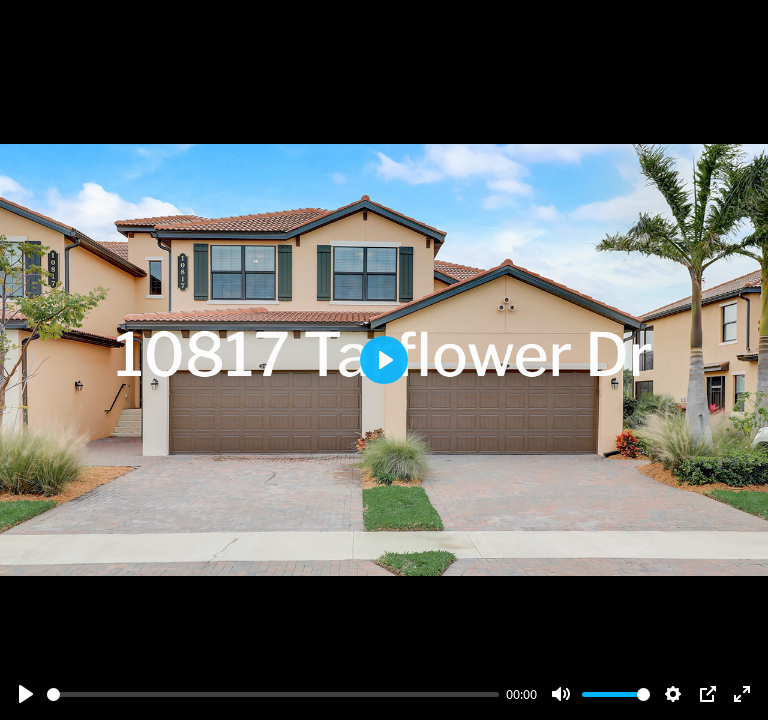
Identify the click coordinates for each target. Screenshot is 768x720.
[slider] (273, 694)
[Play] (26, 694)
